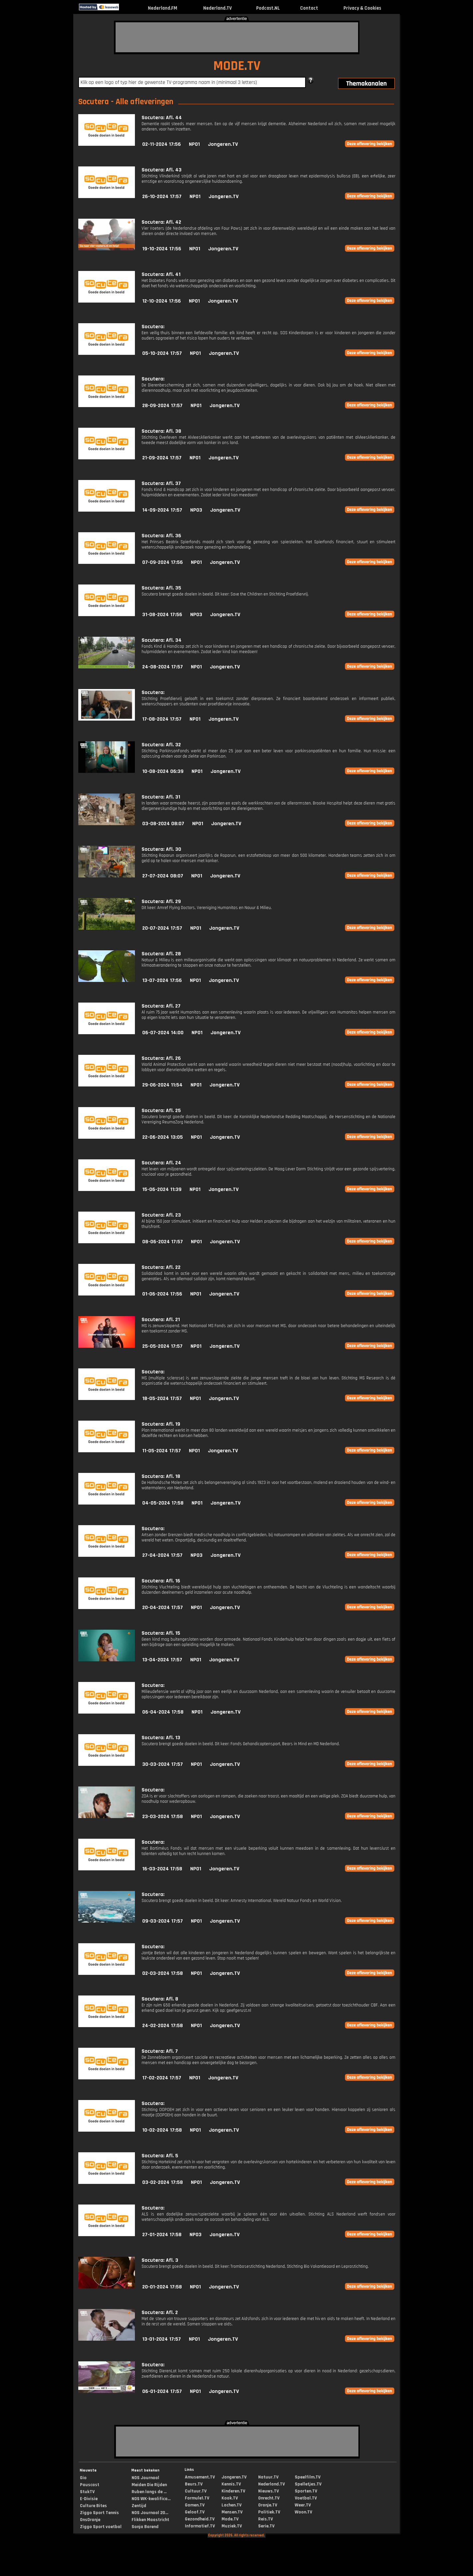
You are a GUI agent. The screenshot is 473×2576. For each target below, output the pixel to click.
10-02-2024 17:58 (162, 2130)
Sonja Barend (145, 2527)
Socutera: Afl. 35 (161, 588)
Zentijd (139, 2506)
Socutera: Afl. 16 (161, 1580)
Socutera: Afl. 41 (161, 274)
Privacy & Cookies (362, 8)
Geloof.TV (195, 2512)
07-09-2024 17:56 (162, 562)
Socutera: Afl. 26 (161, 1058)
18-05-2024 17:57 (162, 1398)
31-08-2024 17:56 (162, 614)
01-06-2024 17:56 (162, 1293)
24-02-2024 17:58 (162, 2025)
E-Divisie (89, 2499)
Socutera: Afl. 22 (161, 1267)
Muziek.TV (232, 2526)
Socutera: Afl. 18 (161, 1476)
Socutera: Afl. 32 (161, 744)
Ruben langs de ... (149, 2492)
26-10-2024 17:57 (162, 196)
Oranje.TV (267, 2505)
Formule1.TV (197, 2498)
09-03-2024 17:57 (162, 1921)
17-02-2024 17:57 (161, 2077)
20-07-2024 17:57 (162, 928)
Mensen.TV (232, 2512)
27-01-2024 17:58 (162, 2234)
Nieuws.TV (268, 2491)
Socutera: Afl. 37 (161, 483)
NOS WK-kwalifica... (151, 2499)
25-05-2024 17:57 (162, 1346)
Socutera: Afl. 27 (161, 1006)
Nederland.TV (217, 8)
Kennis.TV (231, 2484)
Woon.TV (303, 2512)
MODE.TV (236, 66)
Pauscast (89, 2485)
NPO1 (194, 144)
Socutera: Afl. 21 (161, 1319)
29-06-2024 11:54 (162, 1084)
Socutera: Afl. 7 (160, 2051)
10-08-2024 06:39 (163, 771)
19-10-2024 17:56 (161, 248)
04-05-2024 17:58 (163, 1503)
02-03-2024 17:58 (162, 1973)
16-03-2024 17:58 (162, 1868)
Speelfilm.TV (307, 2477)
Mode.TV (230, 2519)
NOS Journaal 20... (150, 2513)
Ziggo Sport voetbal (101, 2527)
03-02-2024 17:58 (162, 2182)
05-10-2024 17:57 (162, 353)
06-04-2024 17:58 (163, 1712)
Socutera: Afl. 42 (161, 222)
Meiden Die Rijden (149, 2485)
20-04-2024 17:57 (162, 1607)
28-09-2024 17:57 (162, 405)
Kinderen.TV (233, 2491)
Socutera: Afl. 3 (160, 2260)
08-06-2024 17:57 (162, 1241)
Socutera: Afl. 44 (162, 117)
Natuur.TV (268, 2477)
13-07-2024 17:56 (162, 980)
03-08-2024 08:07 (163, 823)
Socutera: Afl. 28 (161, 953)
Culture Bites (93, 2506)
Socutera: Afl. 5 (160, 2155)
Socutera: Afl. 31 (161, 797)
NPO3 (196, 510)
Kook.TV (230, 2498)
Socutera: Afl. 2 (160, 2312)
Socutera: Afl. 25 (161, 1110)
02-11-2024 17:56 (161, 144)
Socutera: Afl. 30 (161, 849)
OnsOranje (90, 2520)
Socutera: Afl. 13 (161, 1737)
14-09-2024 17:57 (162, 510)
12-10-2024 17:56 (161, 301)
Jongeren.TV (223, 144)
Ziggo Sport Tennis (99, 2513)
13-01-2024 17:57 (161, 2339)
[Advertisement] (237, 37)
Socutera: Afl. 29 (161, 901)
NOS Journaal (145, 2478)
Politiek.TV (269, 2512)
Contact (309, 8)
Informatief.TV (200, 2526)
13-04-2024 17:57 (162, 1659)
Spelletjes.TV (308, 2484)
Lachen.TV (231, 2505)
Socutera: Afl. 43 (162, 169)
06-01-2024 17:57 (162, 2391)
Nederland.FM (162, 8)
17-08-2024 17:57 (162, 719)
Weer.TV (303, 2505)
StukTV (87, 2492)
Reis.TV (265, 2519)
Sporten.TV (306, 2491)
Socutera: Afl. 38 (161, 431)
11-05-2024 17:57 (161, 1450)
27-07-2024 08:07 (162, 875)
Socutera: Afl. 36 (161, 535)
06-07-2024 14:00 (163, 1032)
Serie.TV (266, 2526)
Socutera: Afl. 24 (161, 1162)
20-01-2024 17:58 (162, 2286)
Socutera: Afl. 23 (161, 1215)
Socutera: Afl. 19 (161, 1424)
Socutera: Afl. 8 (160, 1998)
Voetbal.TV (306, 2498)
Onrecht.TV (268, 2498)
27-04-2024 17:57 (162, 1555)
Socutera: (153, 326)
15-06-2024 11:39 (162, 1189)
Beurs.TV (194, 2484)
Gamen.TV (195, 2505)
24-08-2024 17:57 (162, 666)
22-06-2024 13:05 (162, 1137)
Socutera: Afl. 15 (161, 1633)
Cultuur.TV (196, 2491)
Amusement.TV (200, 2477)
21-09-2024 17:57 (162, 457)
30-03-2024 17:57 (162, 1764)
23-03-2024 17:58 (162, 1816)
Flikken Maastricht (150, 2520)
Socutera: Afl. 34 (162, 640)
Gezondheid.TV (200, 2519)
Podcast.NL (268, 8)
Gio (83, 2478)
